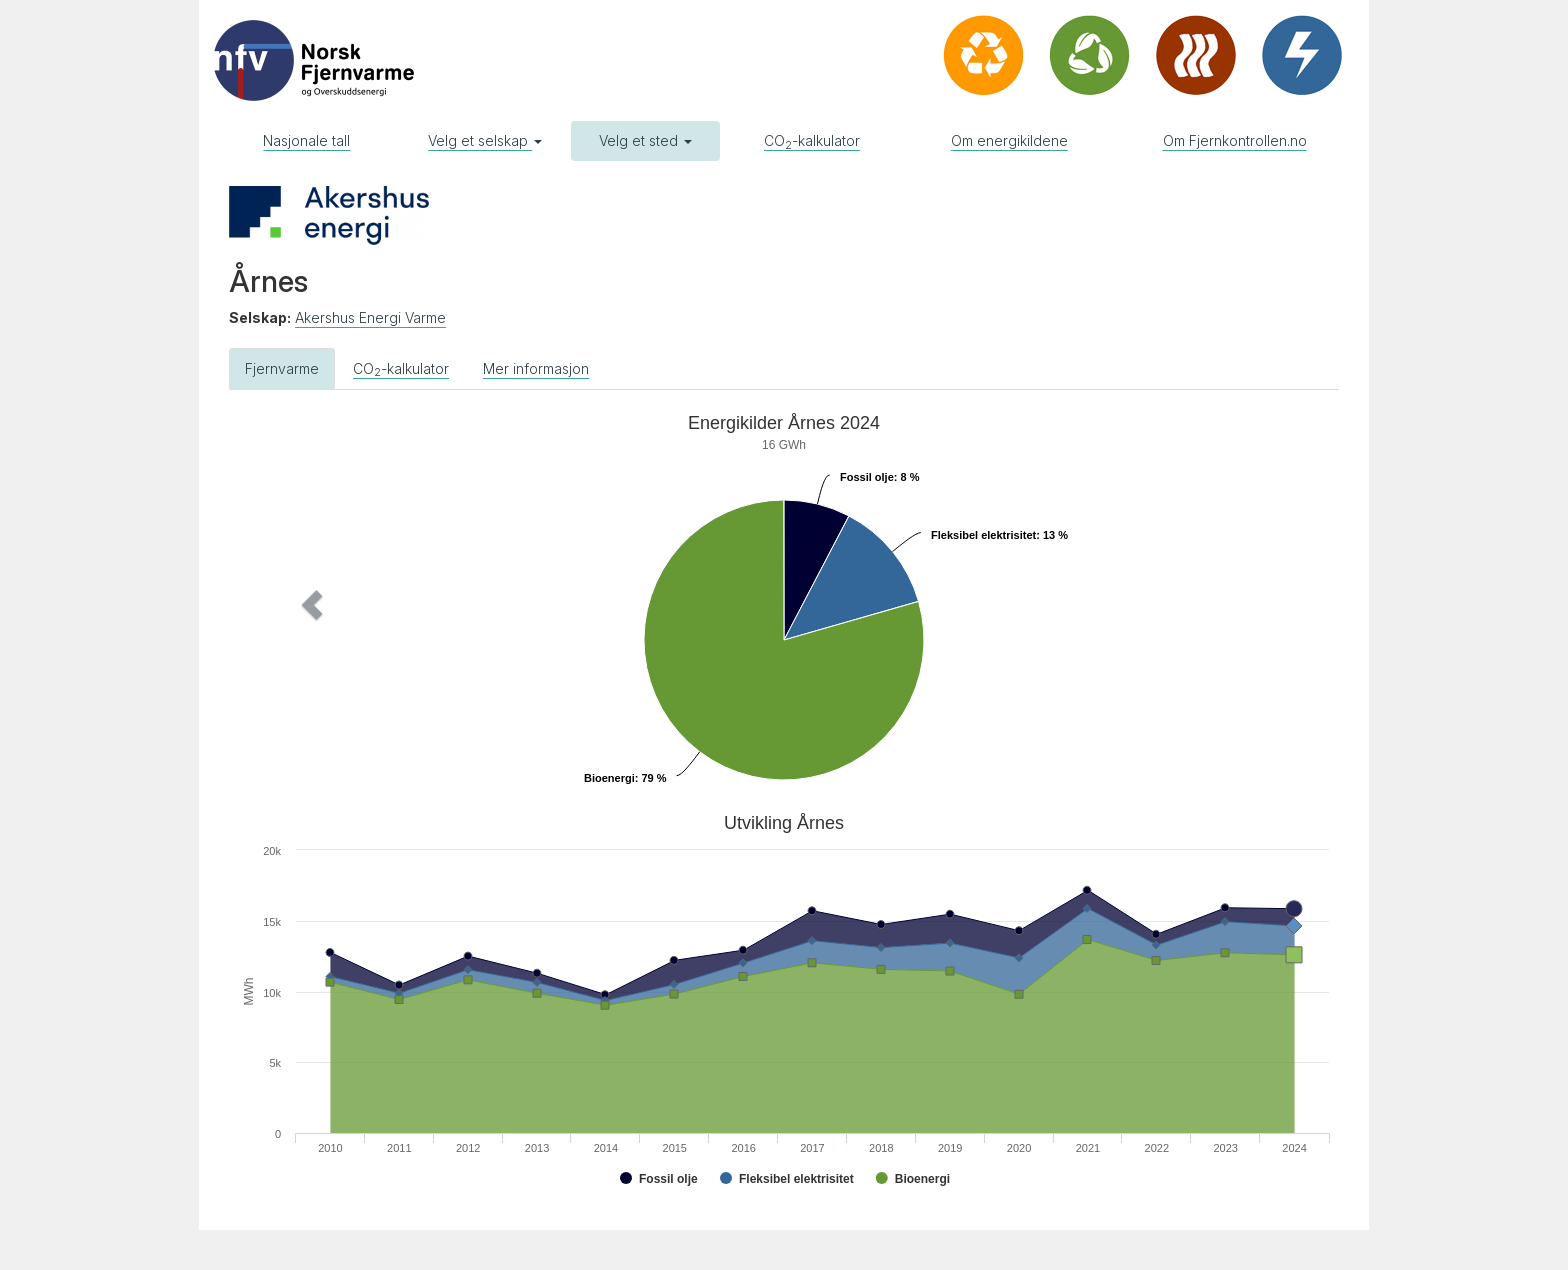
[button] (312, 605)
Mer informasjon (536, 368)
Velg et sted (645, 140)
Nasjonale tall (306, 140)
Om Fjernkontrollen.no (1235, 140)
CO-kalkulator (812, 142)
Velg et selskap (485, 140)
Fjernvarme (282, 368)
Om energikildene (1009, 140)
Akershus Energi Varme (370, 317)
